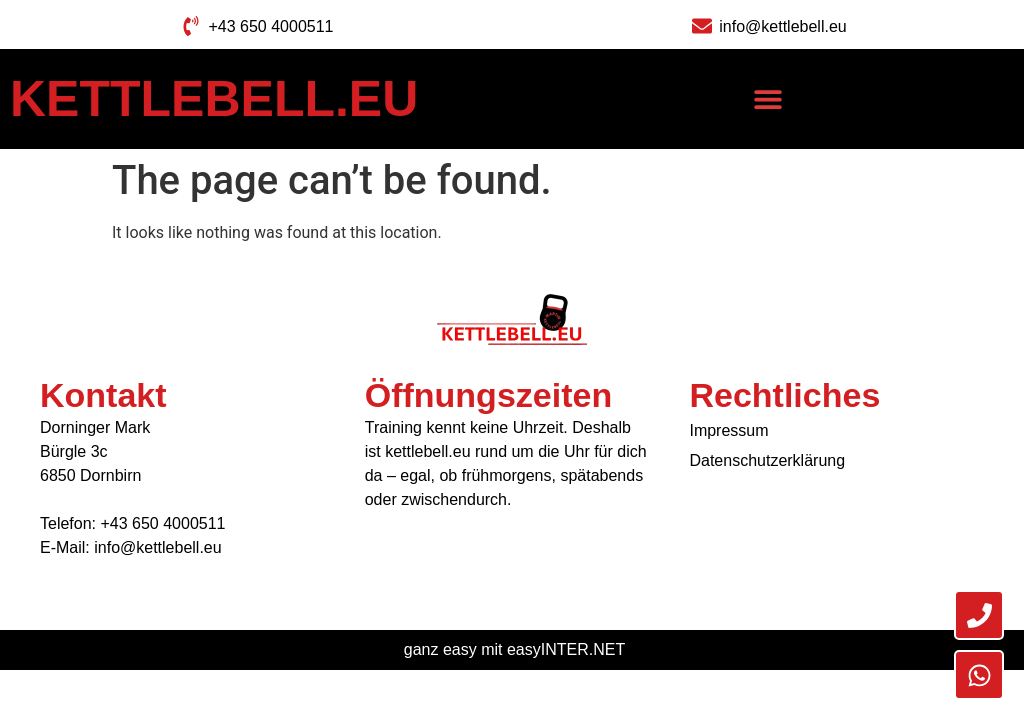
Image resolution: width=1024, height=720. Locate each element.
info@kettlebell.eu (157, 547)
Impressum (728, 430)
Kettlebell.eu (214, 99)
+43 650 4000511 (162, 523)
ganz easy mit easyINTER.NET (514, 649)
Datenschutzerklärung (767, 460)
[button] (768, 99)
